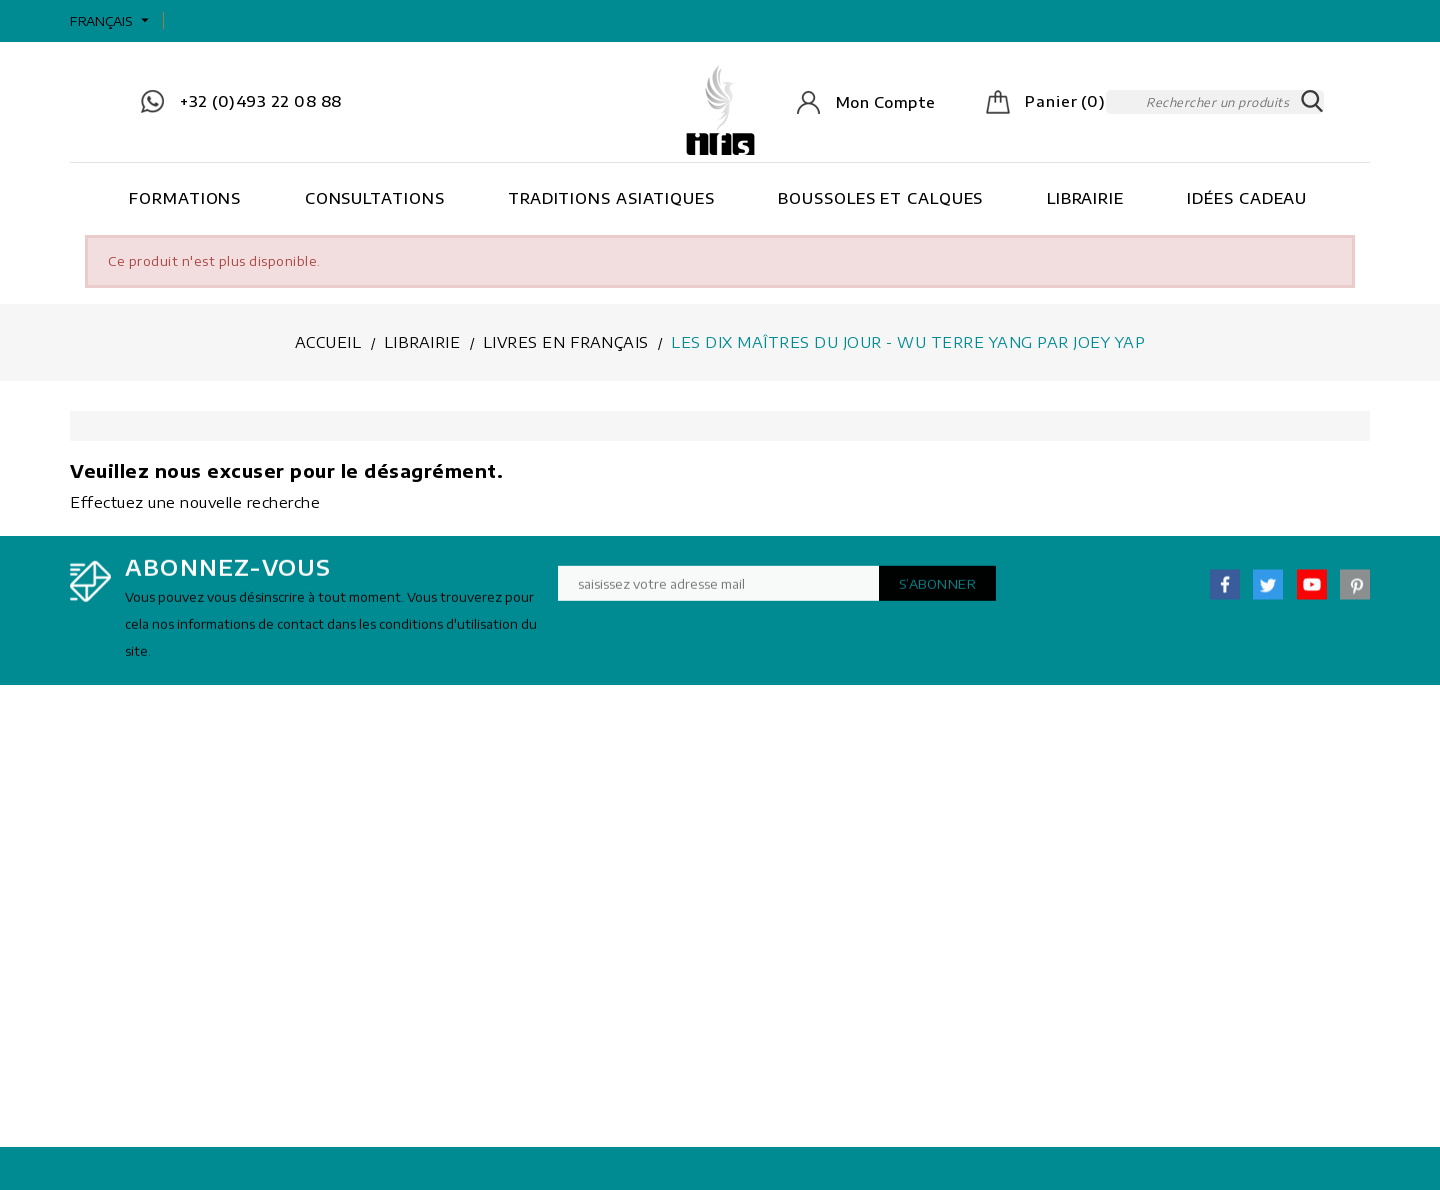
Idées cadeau (1247, 198)
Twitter (1268, 592)
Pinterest (1355, 592)
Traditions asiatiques (611, 198)
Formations (185, 198)
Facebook (1225, 592)
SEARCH (1312, 102)
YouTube (1312, 592)
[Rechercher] (1215, 102)
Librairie (1085, 198)
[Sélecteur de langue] (112, 21)
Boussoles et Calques (880, 198)
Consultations (375, 198)
